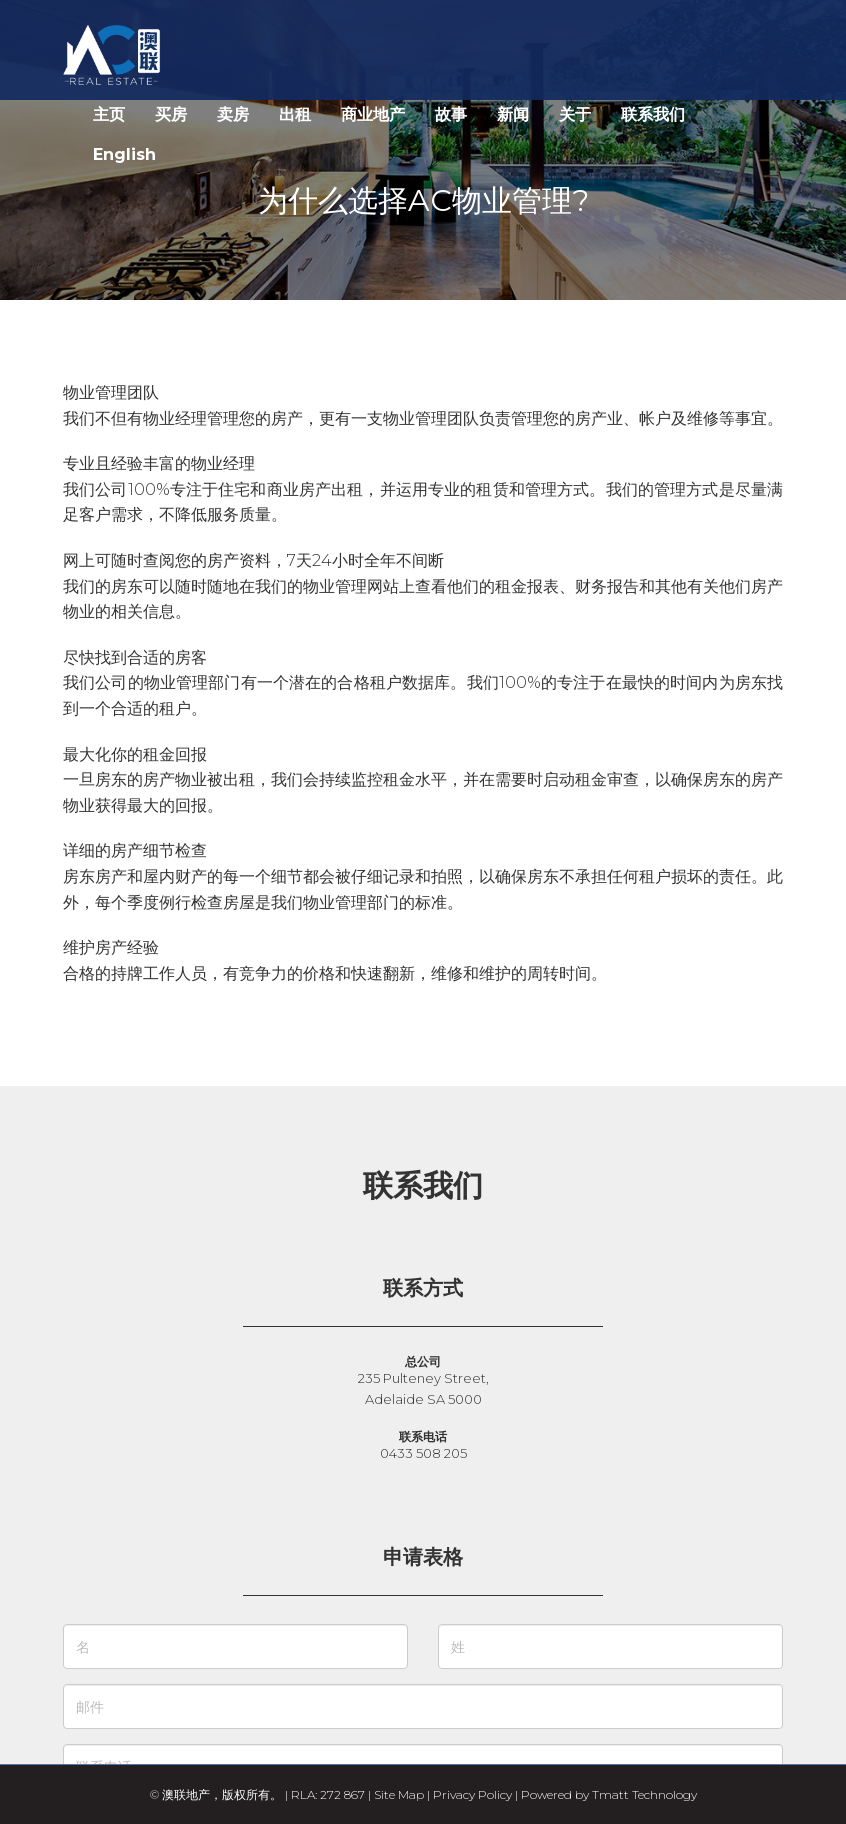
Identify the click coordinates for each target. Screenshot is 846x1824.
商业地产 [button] (373, 114)
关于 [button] (575, 114)
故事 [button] (451, 114)
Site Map (399, 1794)
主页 (109, 114)
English (124, 154)
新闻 (513, 114)
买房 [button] (171, 114)
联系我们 (653, 114)
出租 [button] (295, 114)
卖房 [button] (233, 114)
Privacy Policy (472, 1794)
